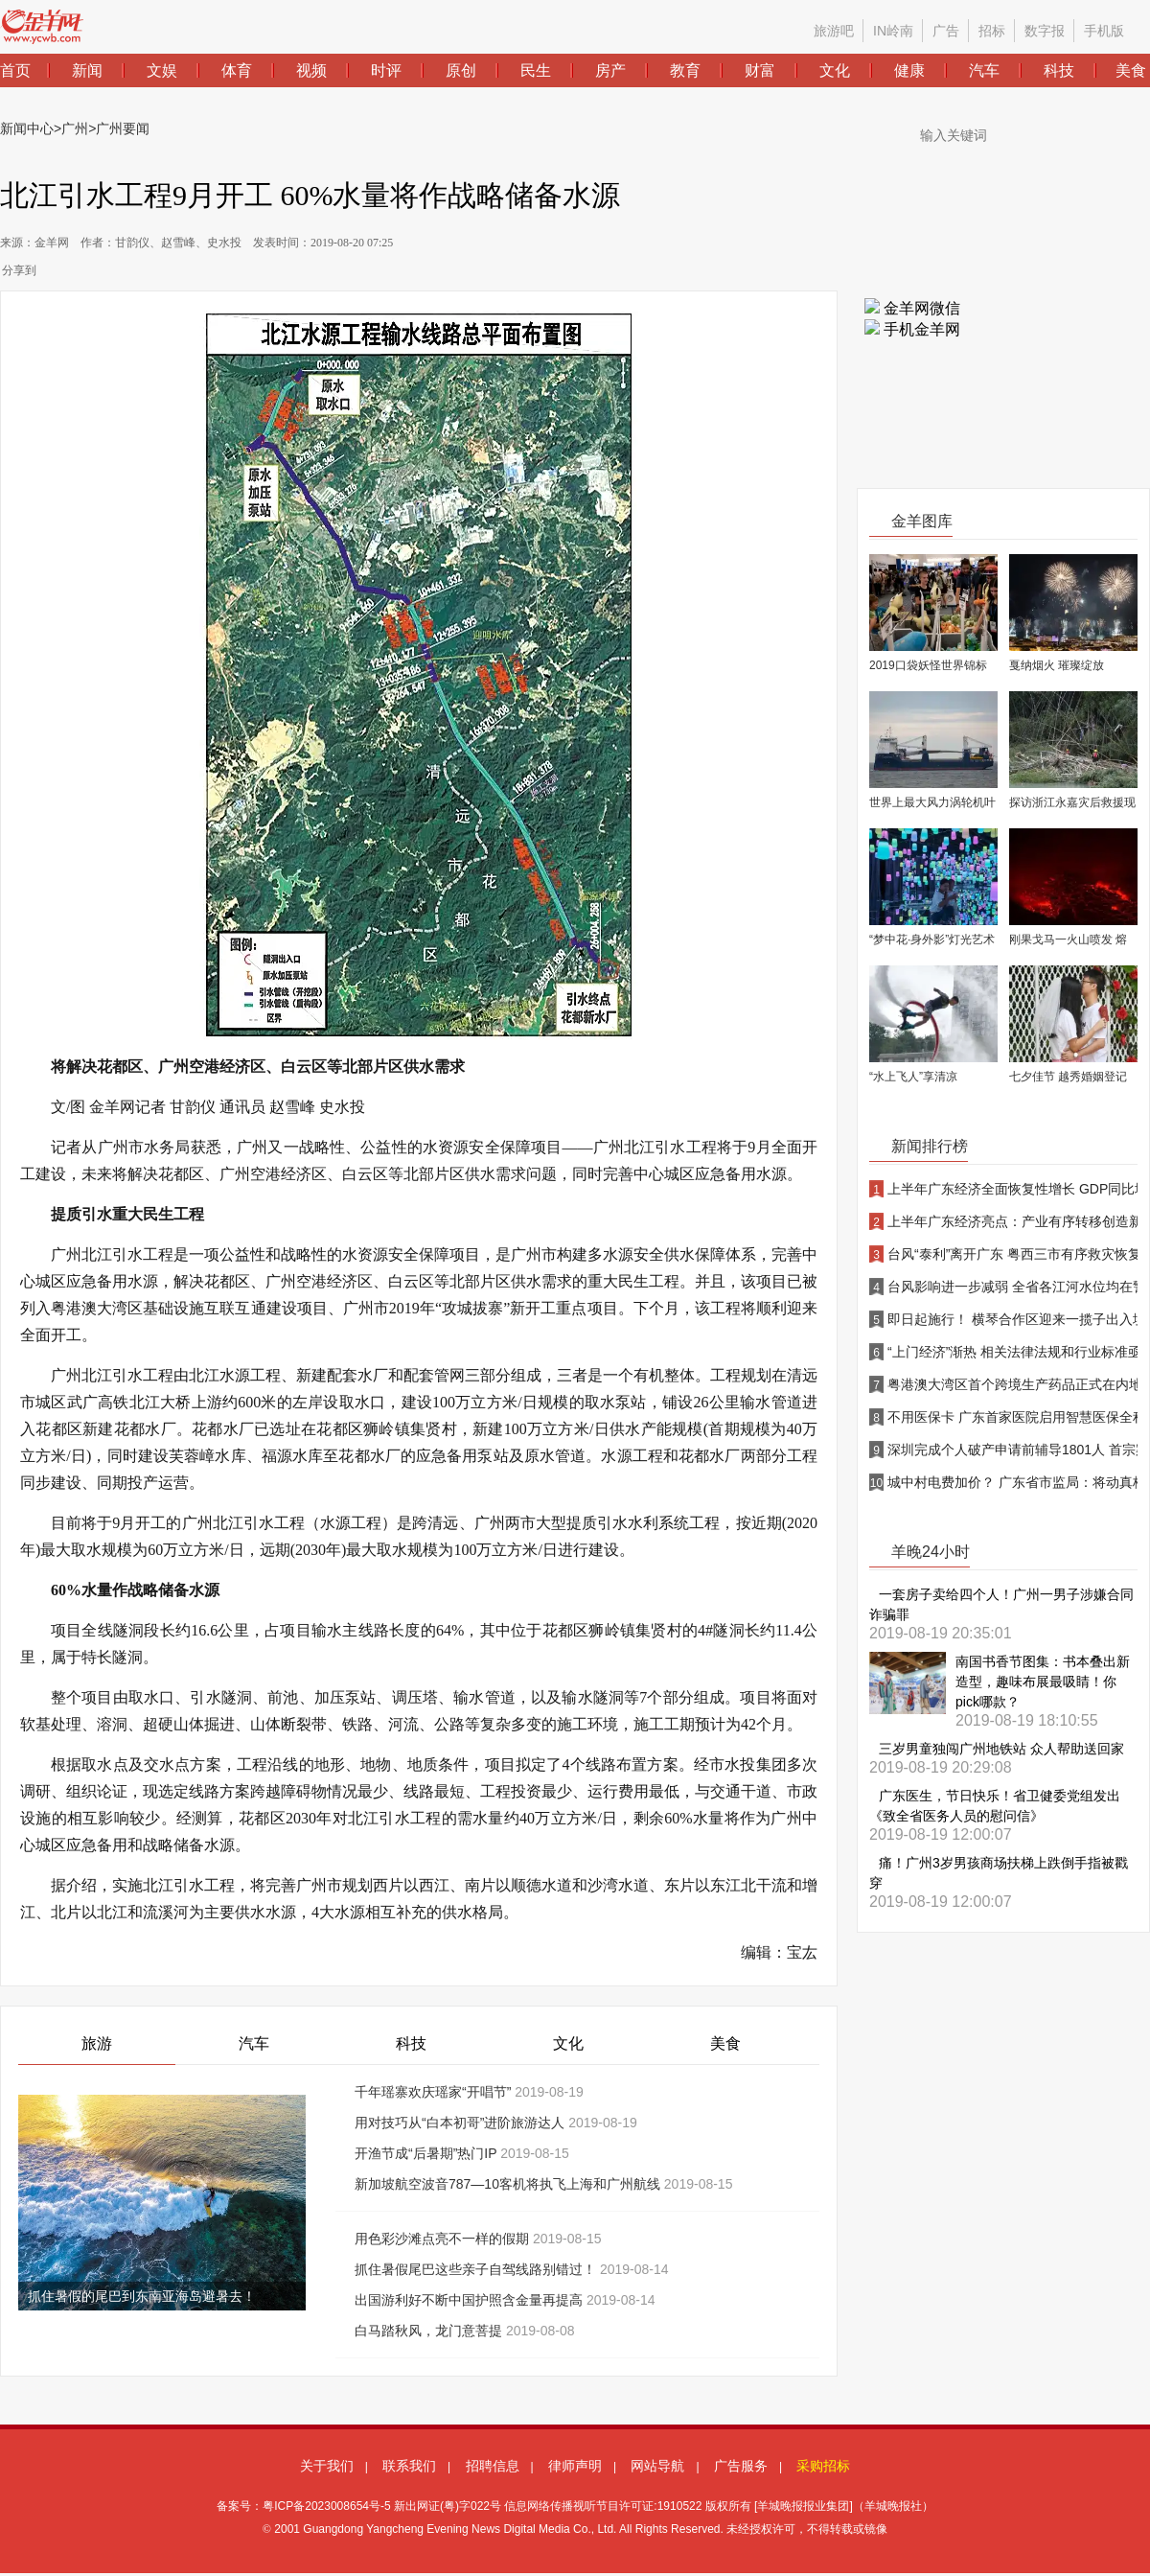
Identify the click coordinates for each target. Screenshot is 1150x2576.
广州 (74, 128)
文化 (568, 2043)
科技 (411, 2043)
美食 (725, 2043)
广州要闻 (123, 128)
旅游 (96, 2043)
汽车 (254, 2043)
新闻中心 (27, 128)
